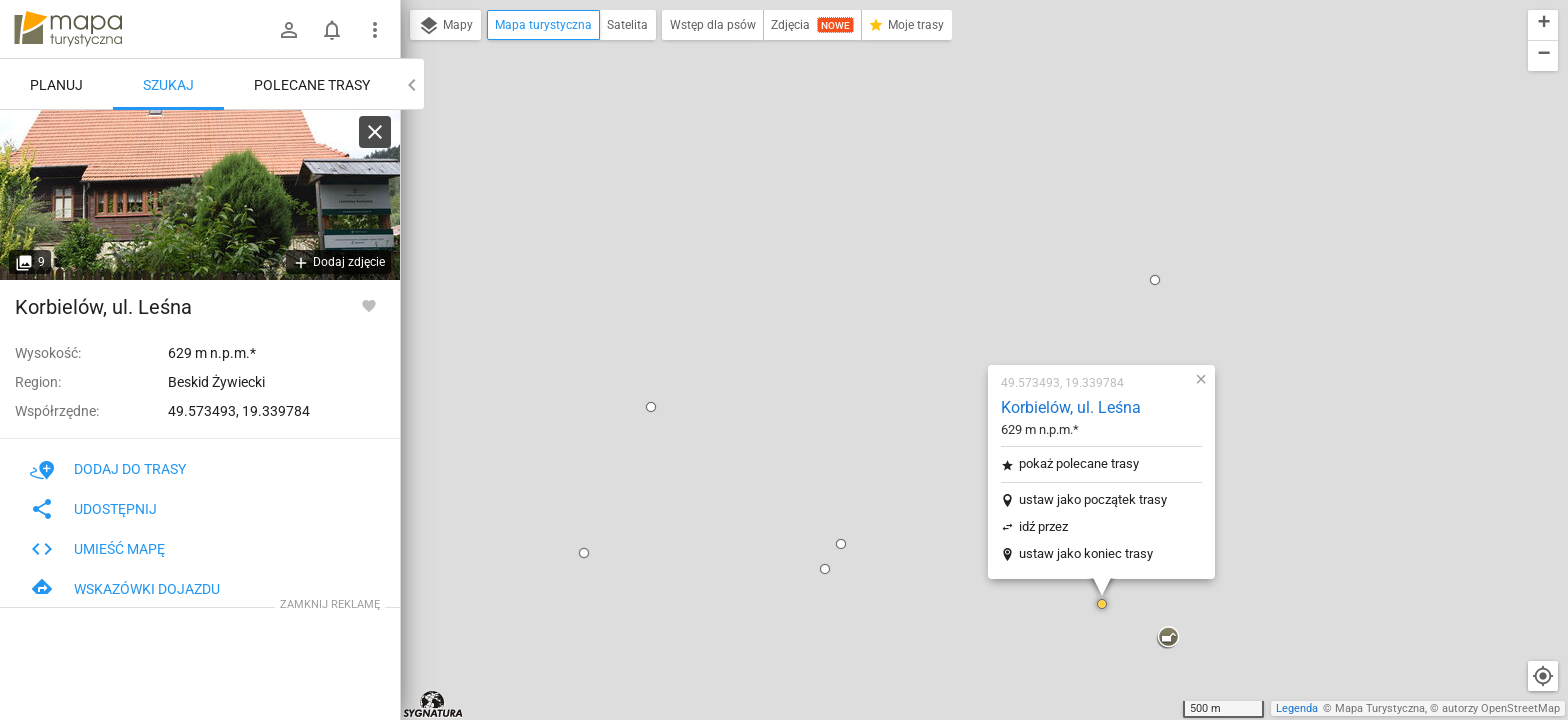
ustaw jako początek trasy (975, 255)
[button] (533, 163)
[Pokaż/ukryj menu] (375, 30)
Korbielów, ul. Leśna (953, 163)
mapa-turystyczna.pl (68, 29)
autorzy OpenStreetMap (1501, 708)
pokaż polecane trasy (961, 219)
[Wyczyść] (375, 132)
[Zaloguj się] (289, 30)
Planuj (56, 85)
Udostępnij (93, 509)
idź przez (925, 282)
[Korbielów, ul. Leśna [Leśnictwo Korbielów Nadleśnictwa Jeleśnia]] (200, 195)
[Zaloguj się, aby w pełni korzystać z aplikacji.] (369, 305)
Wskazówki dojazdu (125, 589)
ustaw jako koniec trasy (968, 309)
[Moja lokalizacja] (1543, 676)
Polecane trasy (312, 85)
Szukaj (168, 85)
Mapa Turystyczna (1380, 708)
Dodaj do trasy (108, 469)
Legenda (1297, 708)
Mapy (445, 26)
